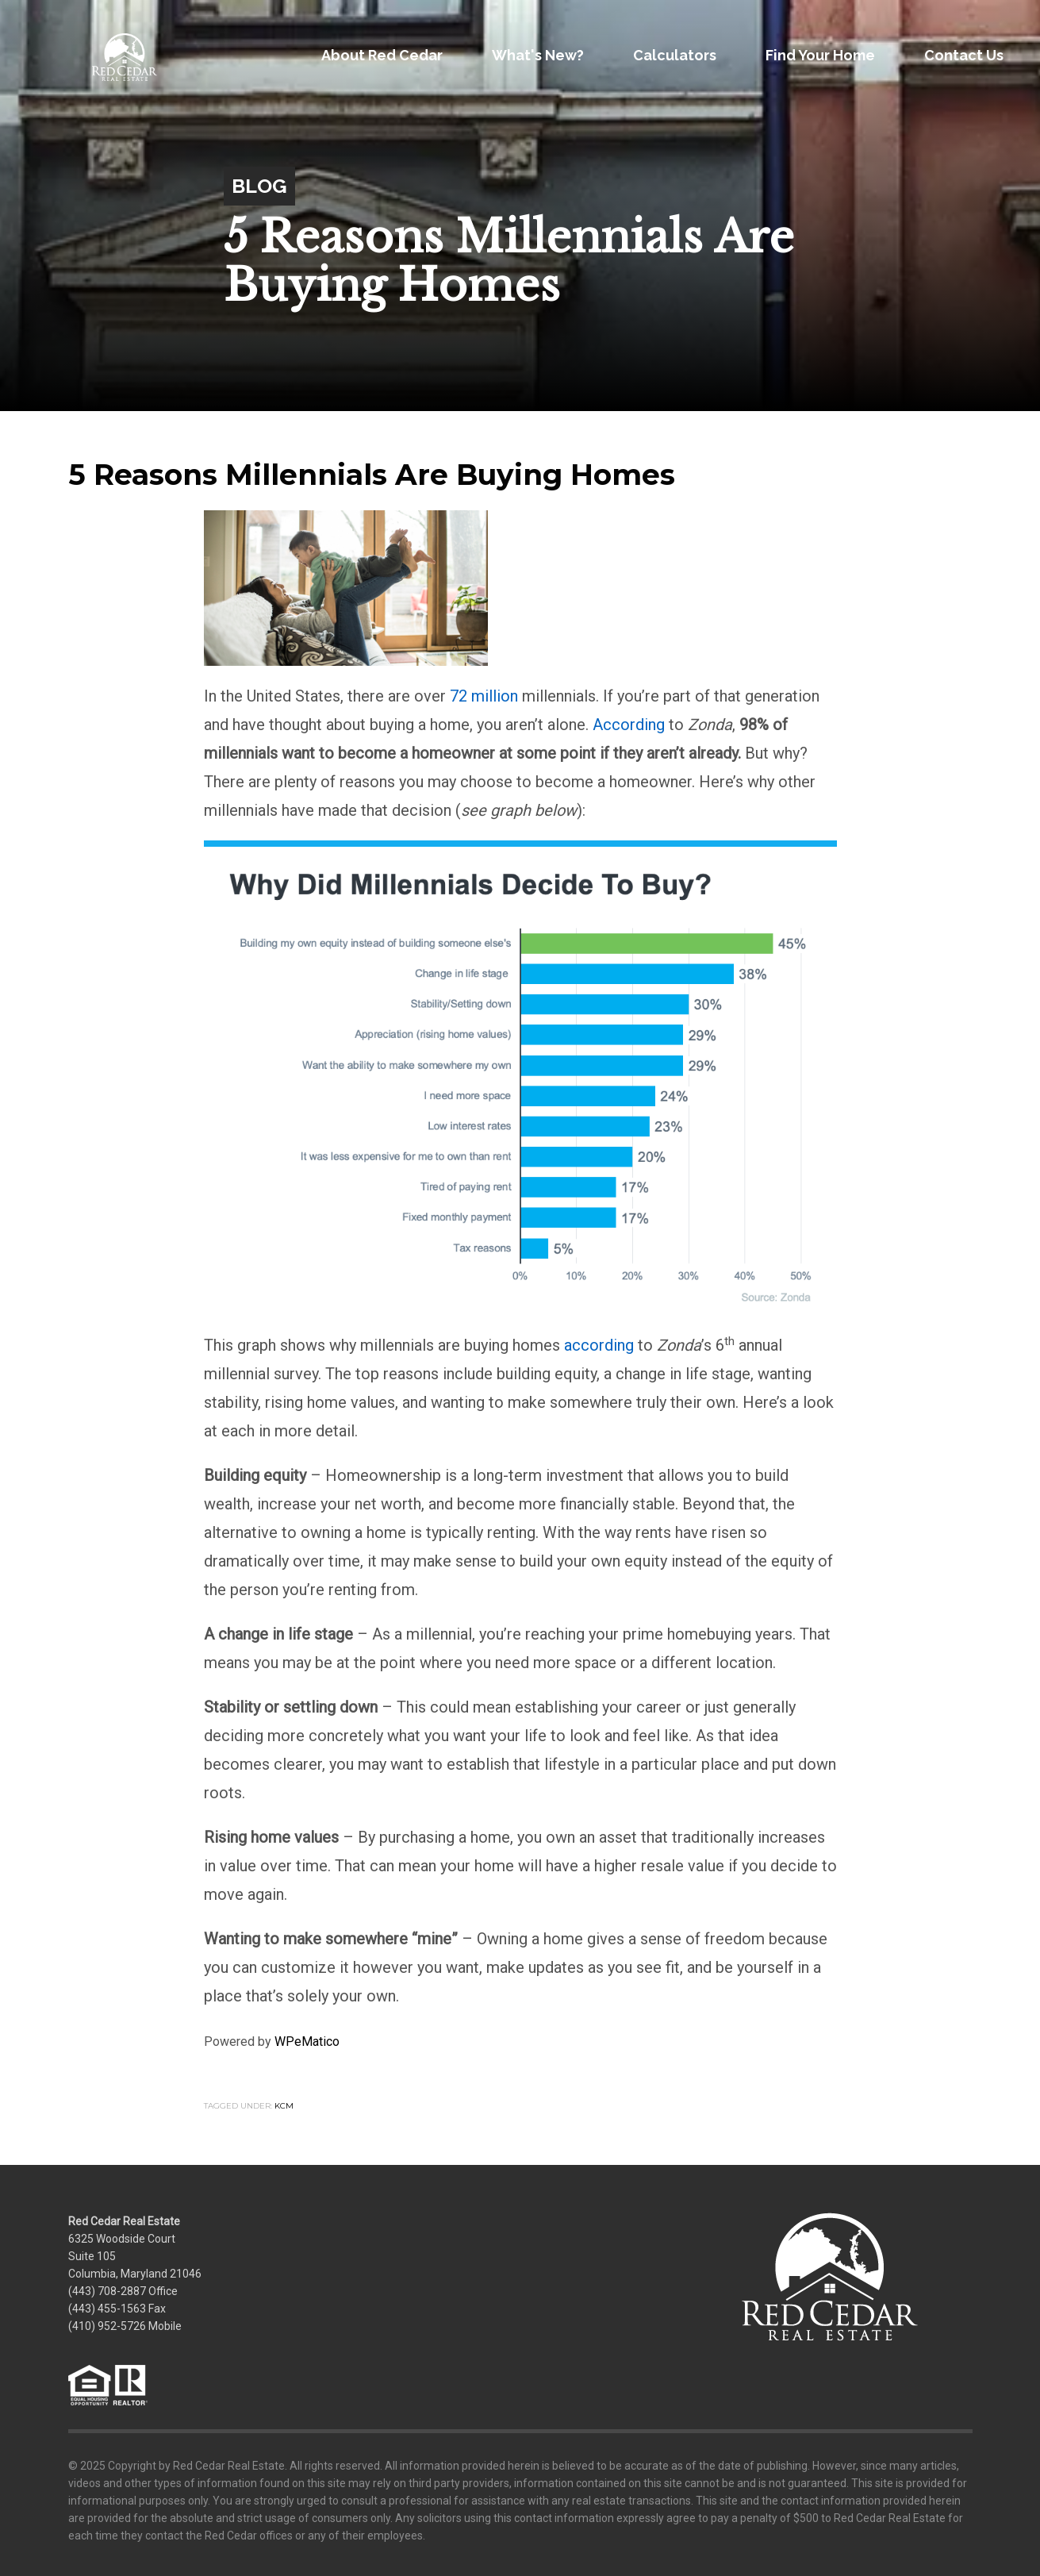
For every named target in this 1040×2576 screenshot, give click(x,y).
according (599, 1345)
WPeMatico (307, 2041)
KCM (284, 2106)
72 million (484, 696)
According (629, 724)
